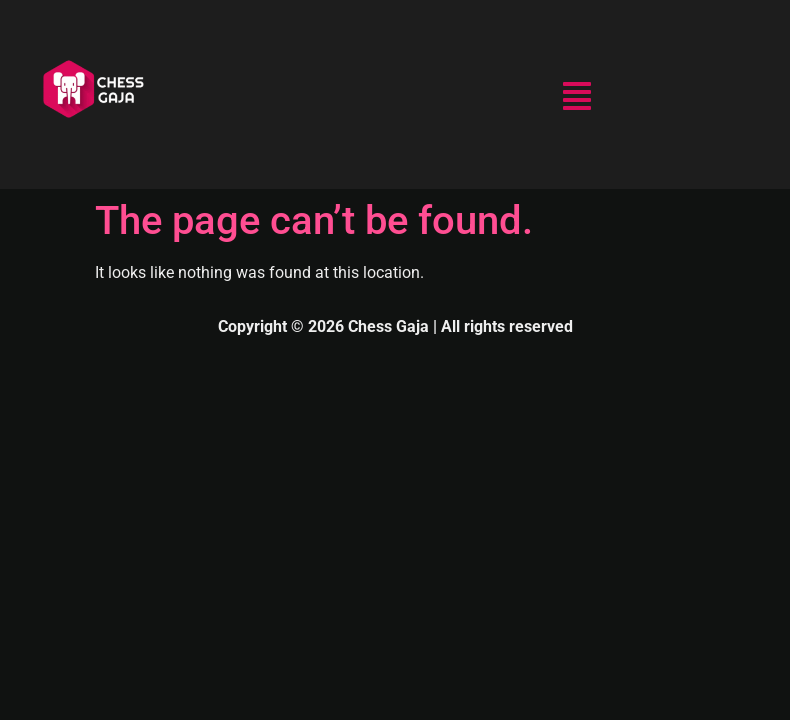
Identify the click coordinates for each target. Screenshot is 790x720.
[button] (577, 98)
